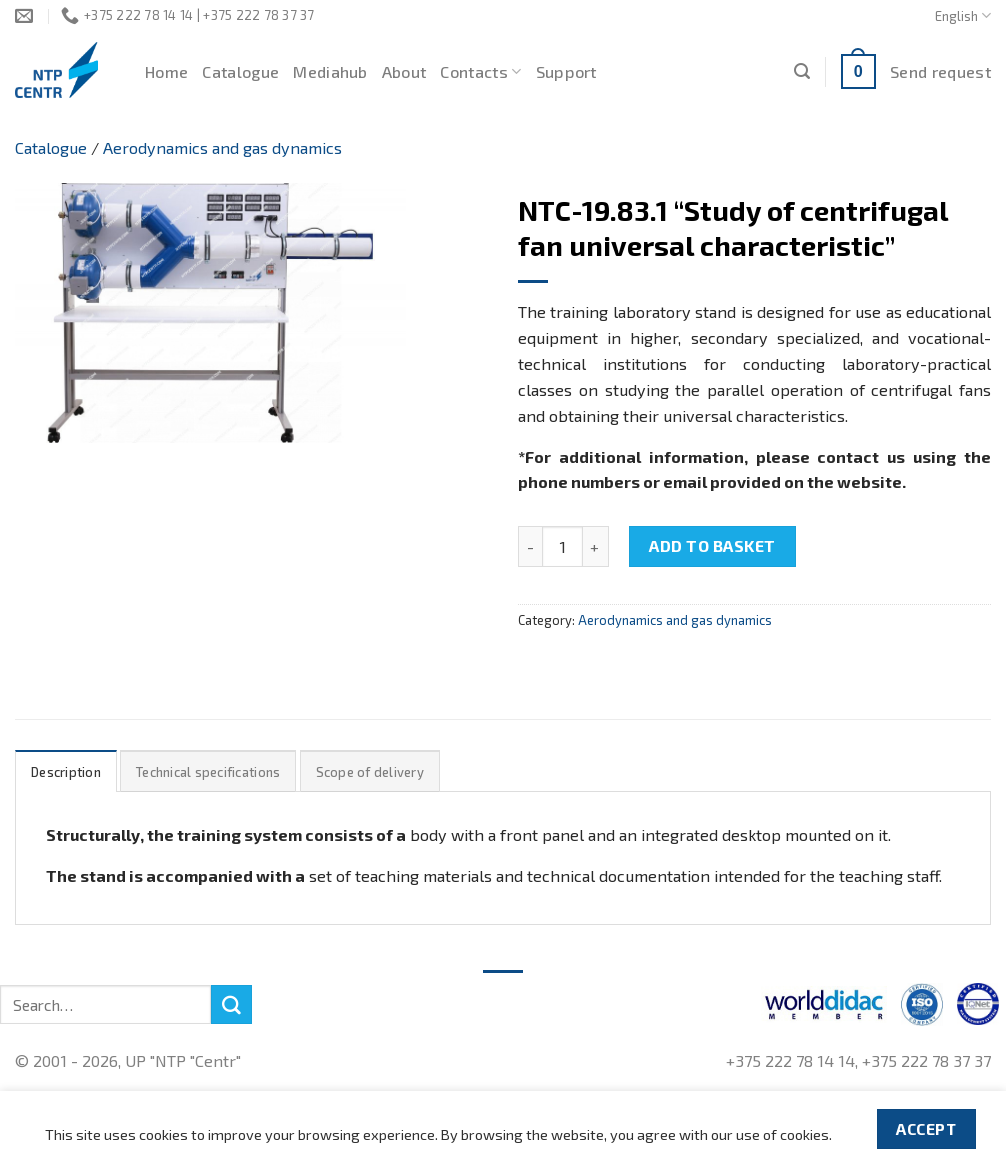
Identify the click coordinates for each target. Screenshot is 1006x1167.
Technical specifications (208, 772)
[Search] (802, 71)
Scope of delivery (370, 772)
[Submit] (231, 1005)
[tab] (66, 771)
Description (66, 772)
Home (166, 71)
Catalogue (240, 71)
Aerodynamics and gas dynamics (222, 147)
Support (566, 71)
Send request (940, 71)
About (404, 71)
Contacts (480, 72)
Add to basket (712, 545)
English (963, 15)
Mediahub (330, 71)
